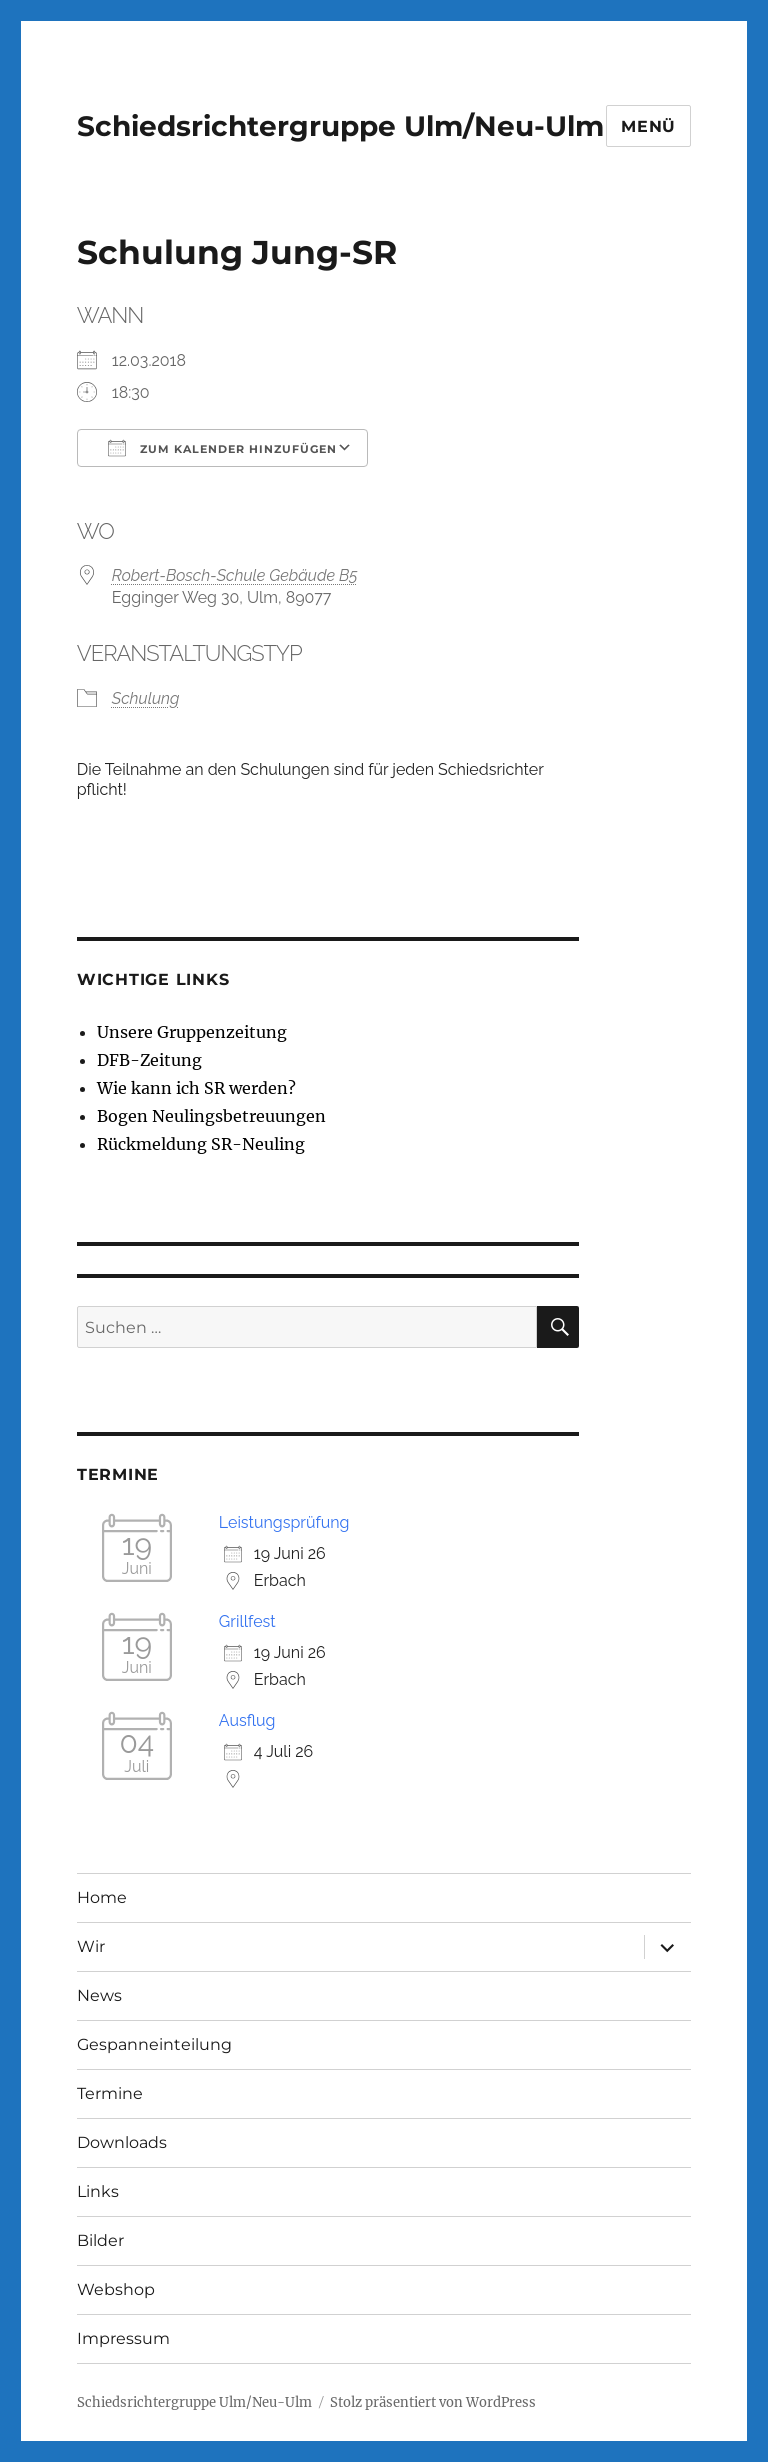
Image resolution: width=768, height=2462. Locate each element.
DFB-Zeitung (149, 1060)
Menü (648, 126)
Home (102, 1897)
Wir (91, 1946)
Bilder (100, 2240)
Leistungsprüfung (284, 1522)
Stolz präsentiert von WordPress (433, 2402)
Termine (110, 2093)
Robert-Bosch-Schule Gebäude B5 (235, 575)
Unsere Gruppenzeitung (192, 1032)
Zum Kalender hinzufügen (222, 448)
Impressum (123, 2338)
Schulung (146, 698)
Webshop (116, 2289)
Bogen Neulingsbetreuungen (211, 1116)
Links (98, 2191)
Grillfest (247, 1621)
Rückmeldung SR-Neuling (201, 1144)
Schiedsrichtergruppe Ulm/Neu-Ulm (340, 126)
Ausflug (247, 1720)
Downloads (122, 2142)
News (99, 1995)
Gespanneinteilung (154, 2044)
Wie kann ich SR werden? (196, 1088)
